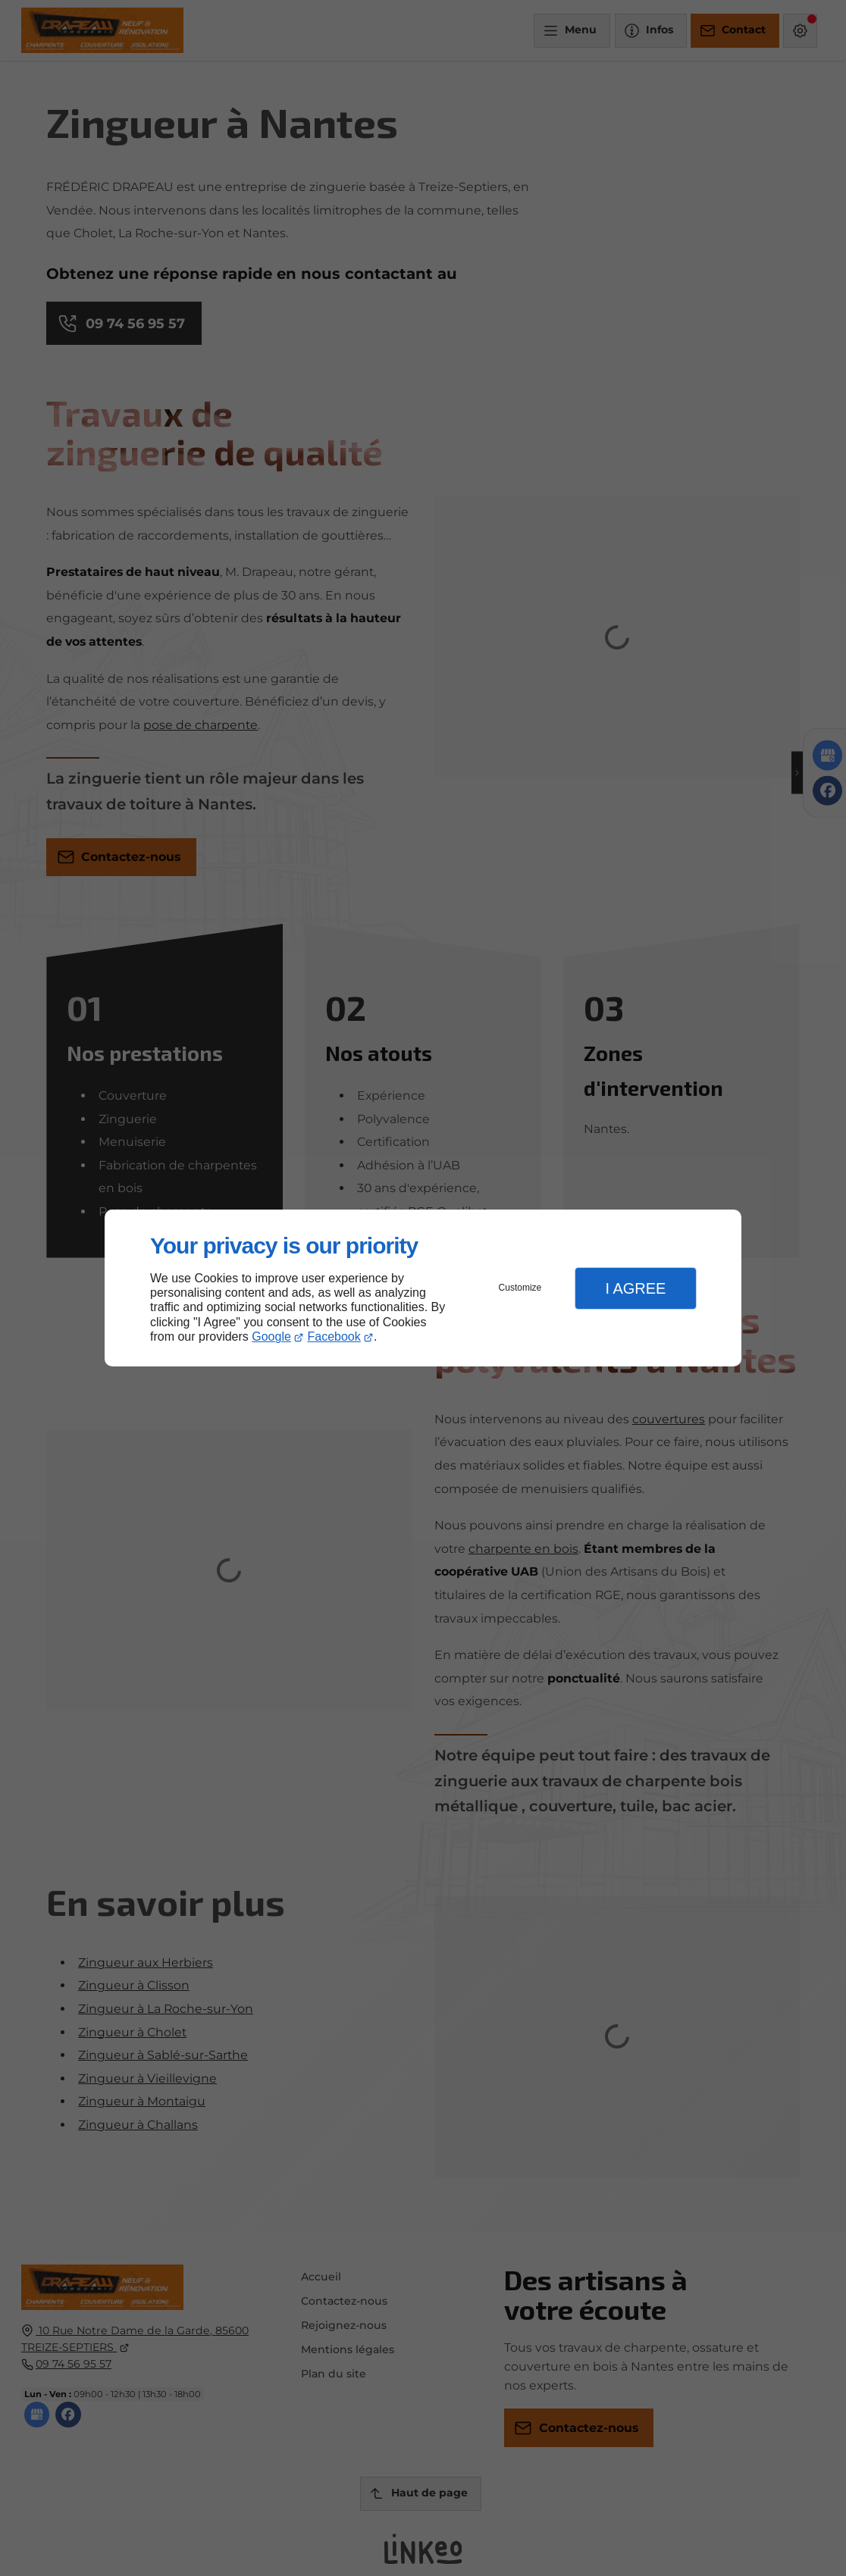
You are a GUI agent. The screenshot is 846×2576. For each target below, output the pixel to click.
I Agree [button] (635, 1288)
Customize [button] (520, 1287)
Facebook (334, 1336)
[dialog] (423, 1288)
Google (271, 1336)
